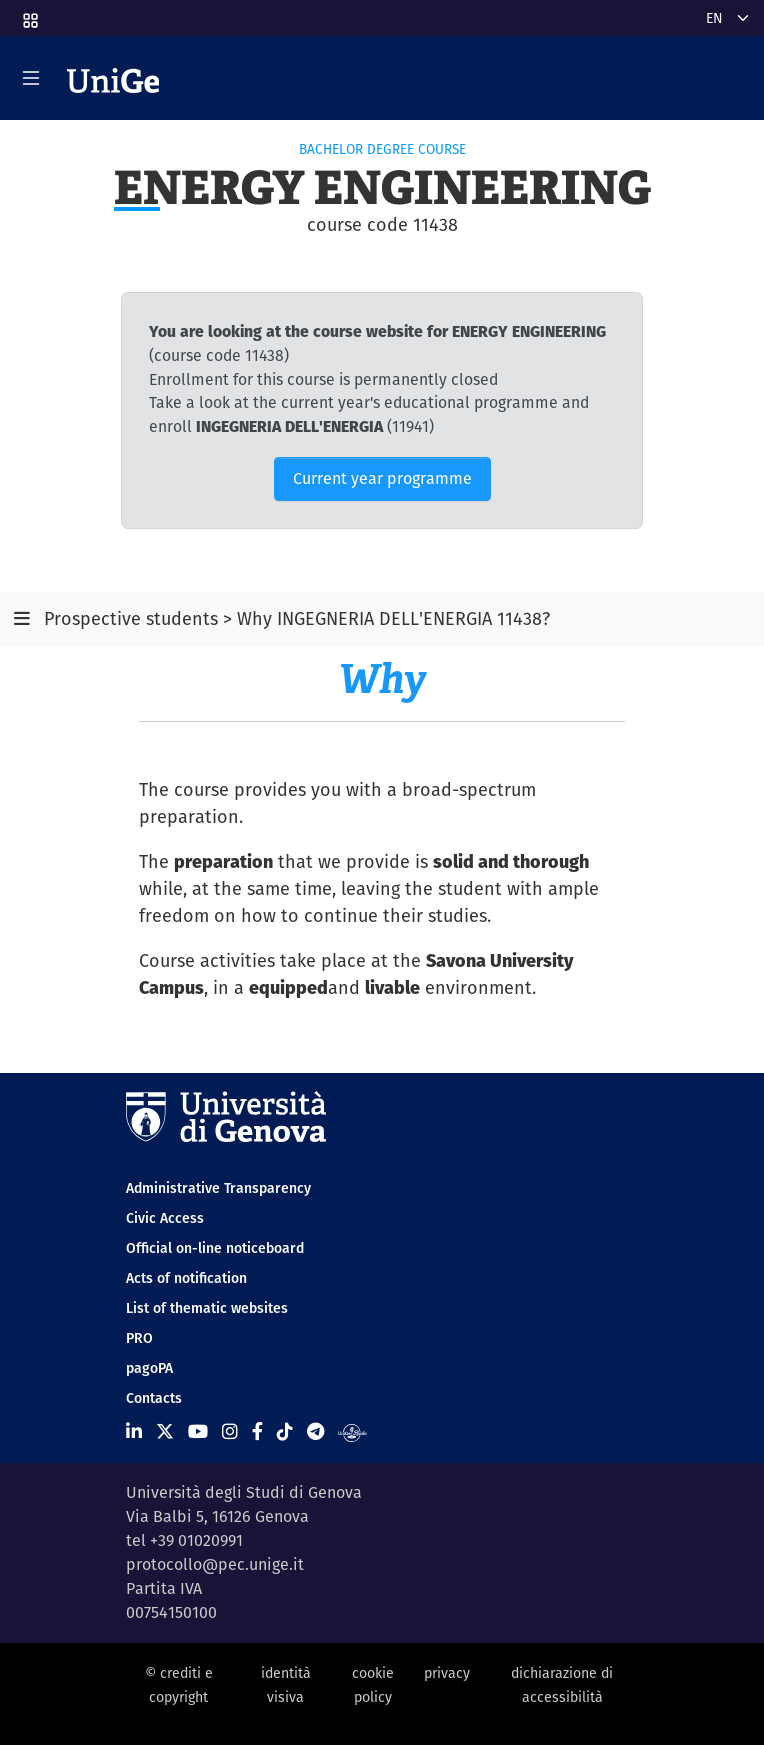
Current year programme (382, 478)
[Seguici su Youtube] (198, 1431)
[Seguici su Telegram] (315, 1431)
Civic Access (165, 1218)
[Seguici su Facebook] (257, 1431)
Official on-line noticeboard (215, 1248)
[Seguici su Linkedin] (134, 1431)
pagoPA (149, 1368)
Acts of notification (186, 1278)
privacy (447, 1673)
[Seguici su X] (165, 1431)
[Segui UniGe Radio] (352, 1431)
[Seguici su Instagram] (230, 1431)
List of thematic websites (207, 1308)
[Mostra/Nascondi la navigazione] (31, 78)
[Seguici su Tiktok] (285, 1431)
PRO (139, 1338)
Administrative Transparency (218, 1188)
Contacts (154, 1398)
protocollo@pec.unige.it (215, 1564)
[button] (29, 14)
